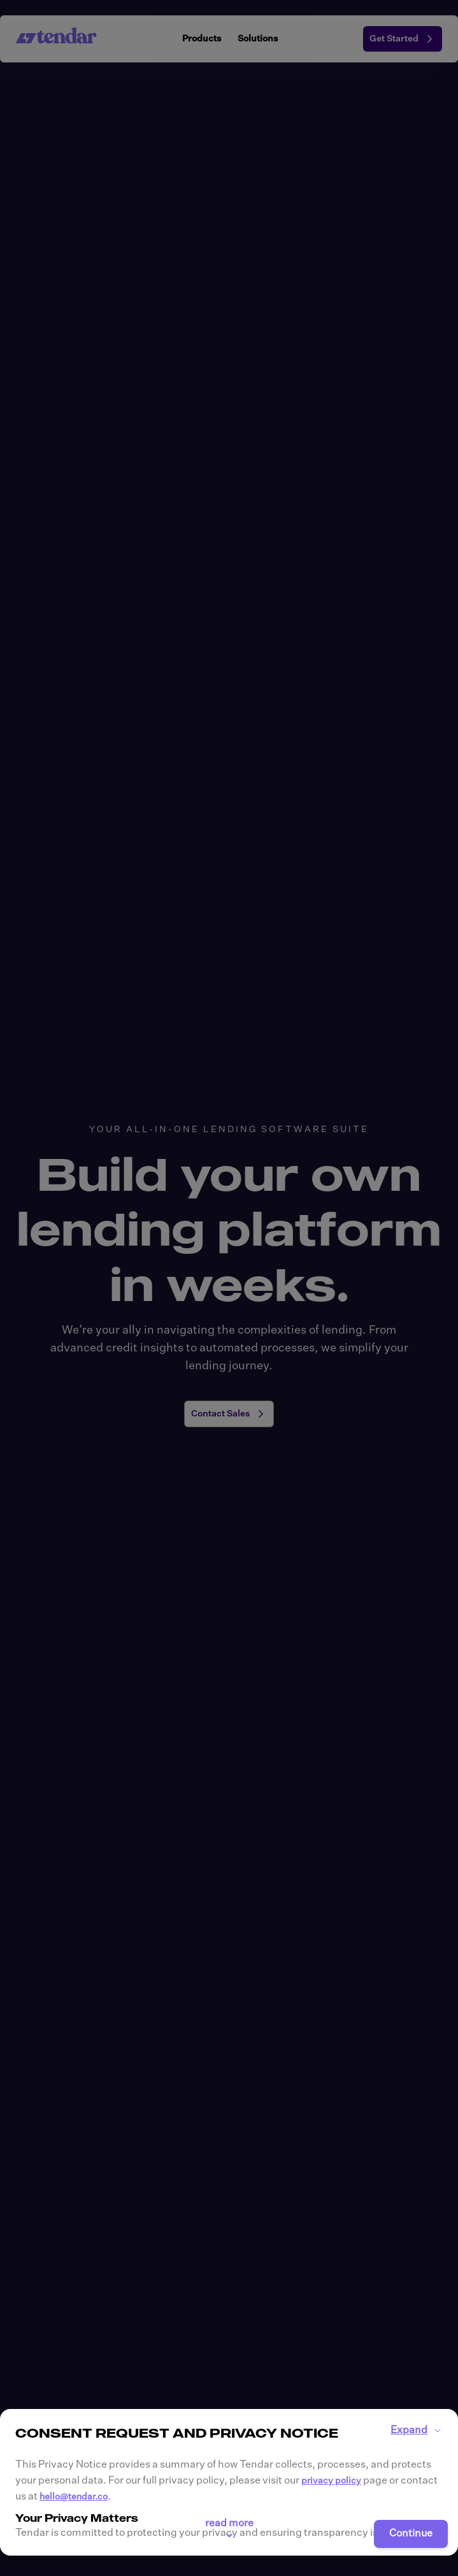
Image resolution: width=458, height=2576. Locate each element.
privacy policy (331, 2481)
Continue (411, 2534)
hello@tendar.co (73, 2496)
